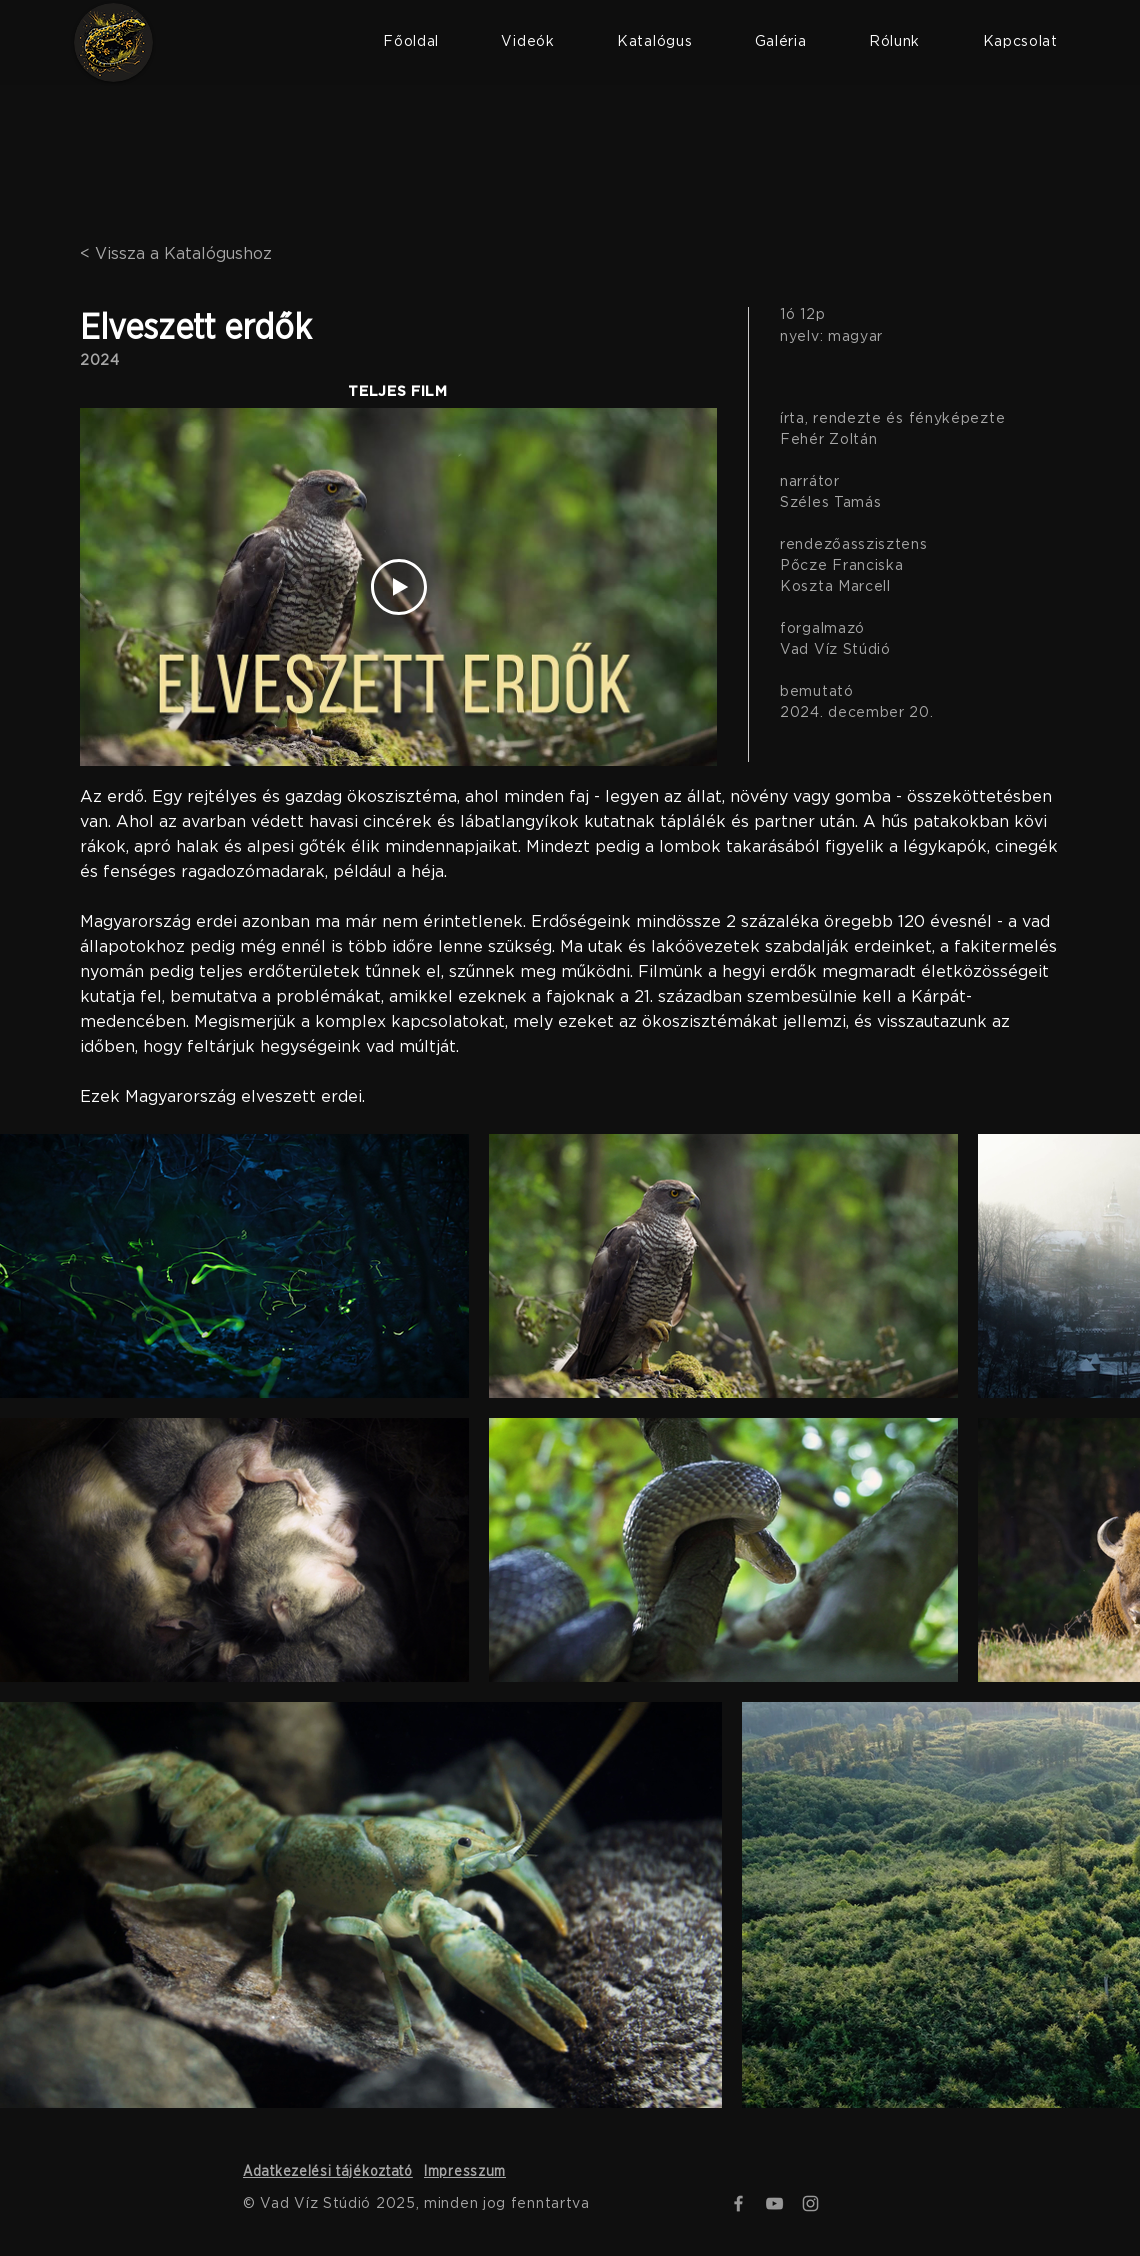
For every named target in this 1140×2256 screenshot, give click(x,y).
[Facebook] (738, 2203)
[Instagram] (810, 2203)
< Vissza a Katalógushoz (176, 254)
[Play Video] (399, 587)
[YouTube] (774, 2203)
